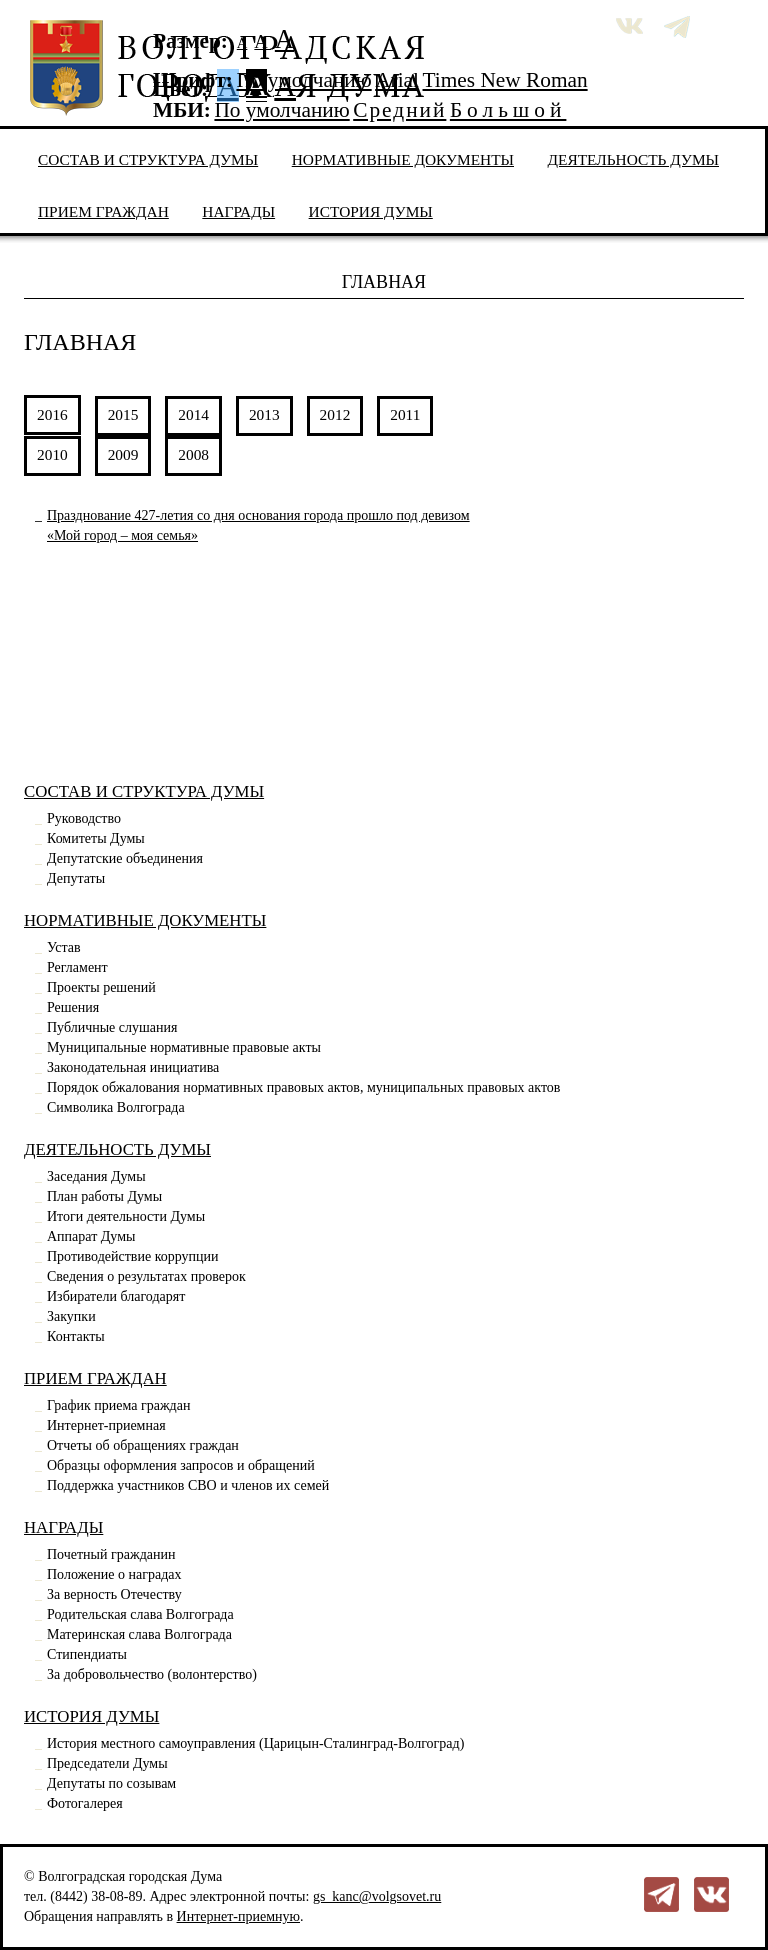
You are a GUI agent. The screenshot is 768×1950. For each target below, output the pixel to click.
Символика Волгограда (116, 1107)
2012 (335, 414)
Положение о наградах (114, 1574)
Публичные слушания (112, 1027)
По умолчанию (303, 80)
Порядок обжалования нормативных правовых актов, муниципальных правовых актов (303, 1087)
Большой (508, 110)
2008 (193, 454)
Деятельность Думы (634, 159)
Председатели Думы (107, 1763)
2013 (264, 414)
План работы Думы (104, 1196)
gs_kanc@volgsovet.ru (377, 1896)
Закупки (71, 1316)
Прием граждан (103, 211)
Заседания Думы (96, 1176)
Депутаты (76, 878)
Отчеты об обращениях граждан (143, 1445)
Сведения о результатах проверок (146, 1276)
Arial (397, 80)
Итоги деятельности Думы (126, 1216)
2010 (52, 454)
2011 (405, 414)
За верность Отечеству (114, 1594)
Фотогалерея (85, 1803)
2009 (123, 454)
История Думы (371, 211)
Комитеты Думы (96, 838)
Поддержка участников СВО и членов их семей (188, 1485)
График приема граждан (118, 1405)
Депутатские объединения (125, 858)
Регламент (77, 967)
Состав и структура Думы (148, 159)
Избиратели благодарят (116, 1296)
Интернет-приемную (238, 1916)
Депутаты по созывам (111, 1783)
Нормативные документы (403, 159)
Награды (238, 211)
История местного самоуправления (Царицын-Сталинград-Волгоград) (255, 1743)
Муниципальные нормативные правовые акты (184, 1047)
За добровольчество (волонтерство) (152, 1674)
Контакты (76, 1336)
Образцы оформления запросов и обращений (181, 1465)
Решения (73, 1007)
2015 (123, 414)
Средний (399, 110)
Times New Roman (505, 80)
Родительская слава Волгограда (140, 1614)
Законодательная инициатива (133, 1067)
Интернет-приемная (106, 1425)
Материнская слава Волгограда (139, 1634)
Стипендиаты (87, 1654)
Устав (64, 947)
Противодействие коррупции (133, 1256)
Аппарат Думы (91, 1236)
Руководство (84, 818)
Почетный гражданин (111, 1554)
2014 (193, 414)
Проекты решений (101, 987)
